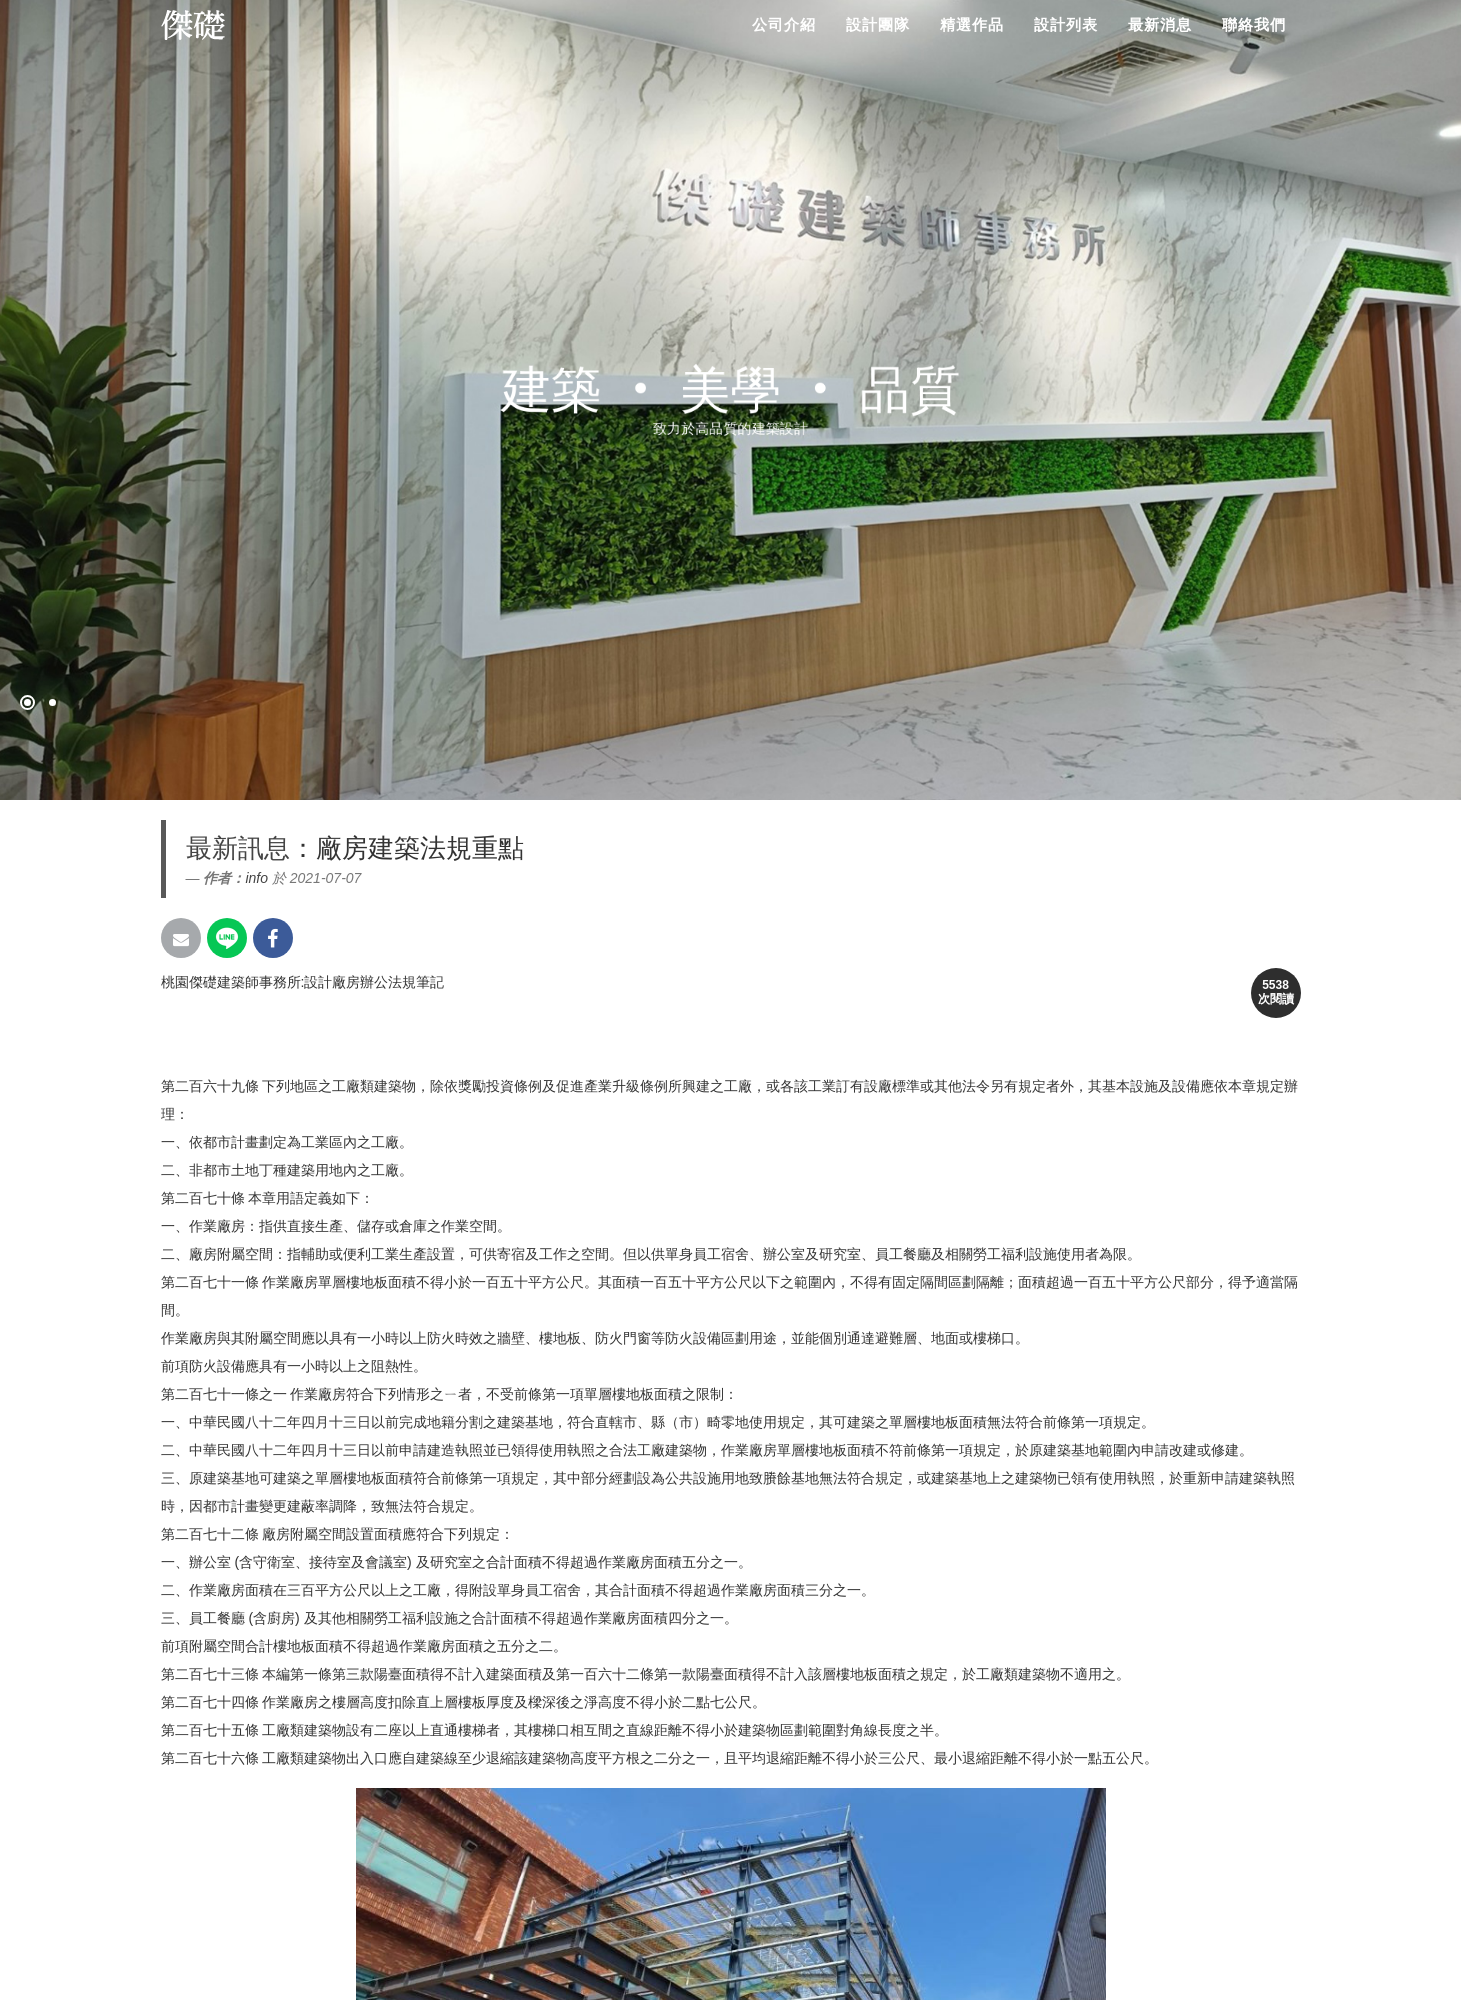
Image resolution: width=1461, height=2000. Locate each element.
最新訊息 (238, 848)
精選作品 (972, 24)
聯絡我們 (1254, 24)
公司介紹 (784, 24)
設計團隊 (878, 24)
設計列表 (1066, 24)
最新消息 (1160, 24)
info (256, 878)
